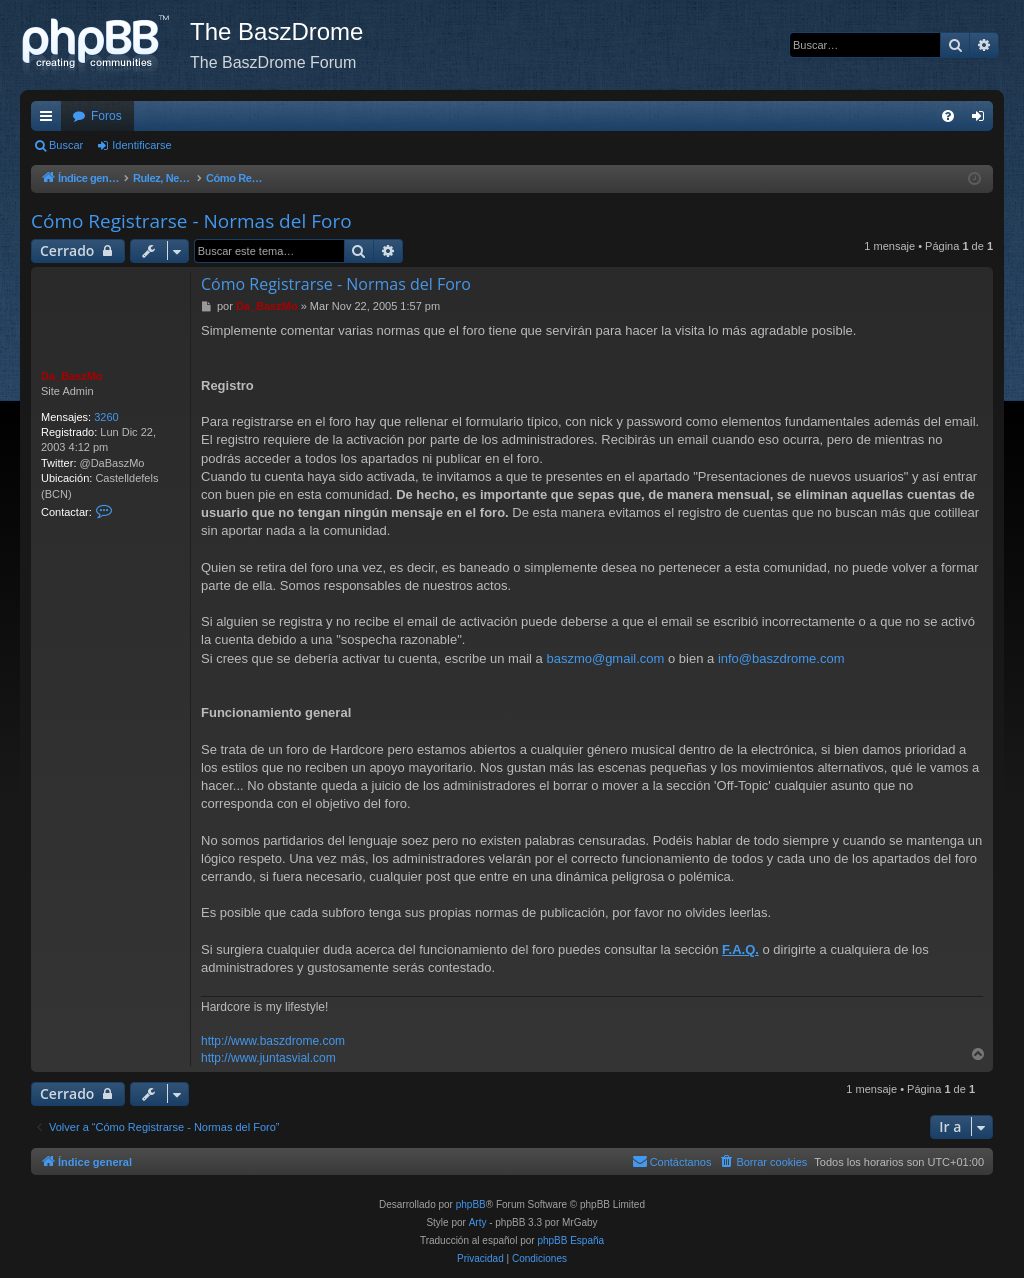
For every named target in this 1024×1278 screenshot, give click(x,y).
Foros (106, 116)
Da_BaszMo (72, 376)
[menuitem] (948, 116)
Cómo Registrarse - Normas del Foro (191, 221)
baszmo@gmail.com (605, 658)
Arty (478, 1222)
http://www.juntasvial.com (268, 1058)
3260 (106, 417)
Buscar (66, 145)
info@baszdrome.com (781, 658)
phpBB (471, 1204)
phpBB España (570, 1240)
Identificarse (141, 145)
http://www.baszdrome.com (273, 1041)
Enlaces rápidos (50, 120)
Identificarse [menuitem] (982, 120)
